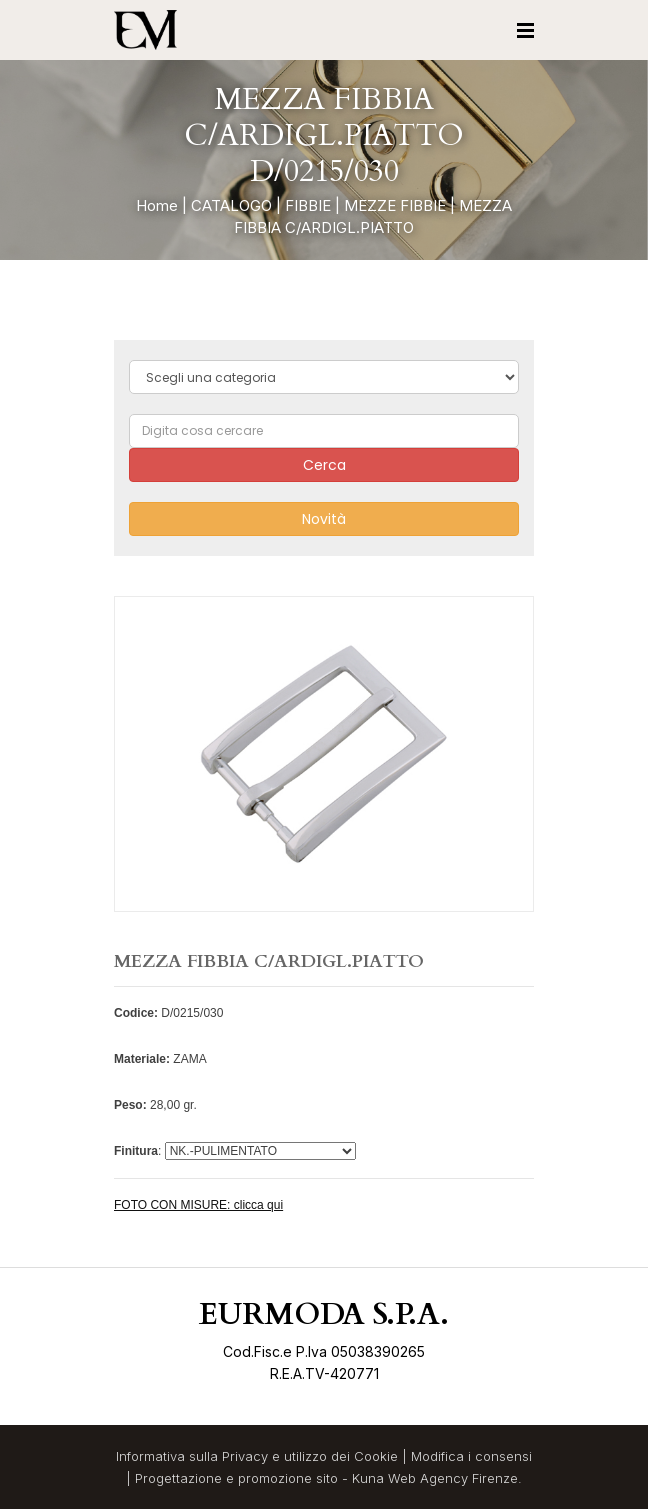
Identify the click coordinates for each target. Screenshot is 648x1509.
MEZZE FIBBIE (395, 205)
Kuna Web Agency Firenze (435, 1478)
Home (157, 205)
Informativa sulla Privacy (192, 1456)
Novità (324, 519)
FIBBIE (308, 205)
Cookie (376, 1456)
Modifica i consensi (471, 1456)
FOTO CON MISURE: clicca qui (198, 1205)
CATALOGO (231, 205)
